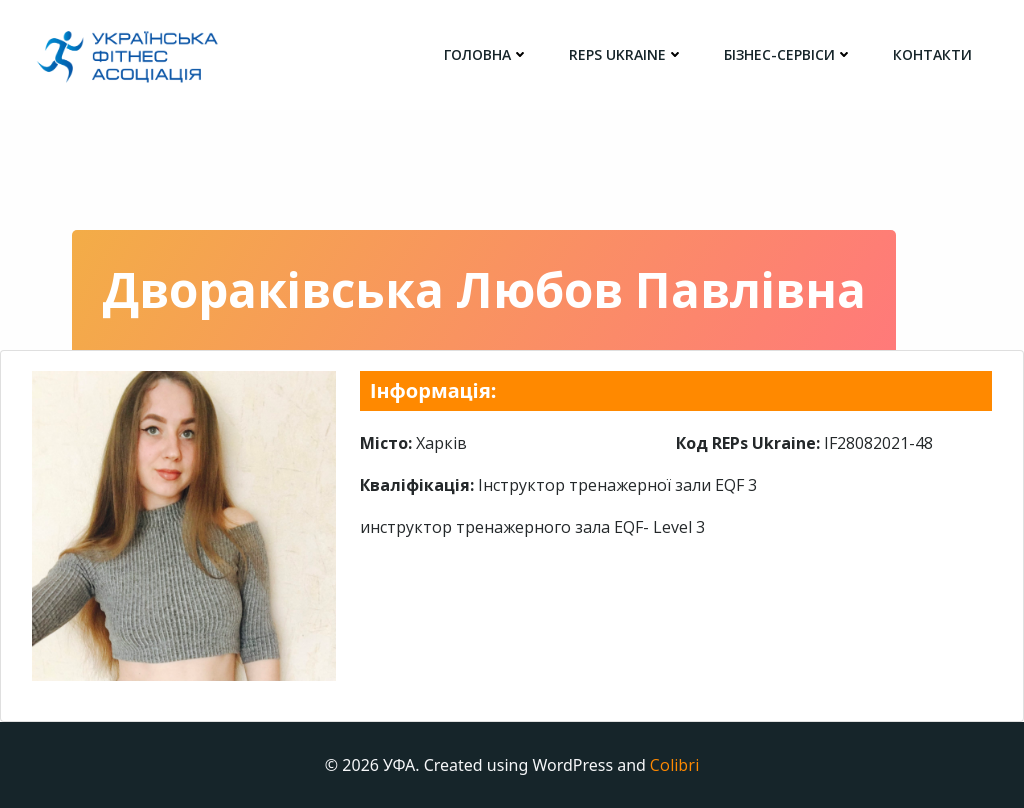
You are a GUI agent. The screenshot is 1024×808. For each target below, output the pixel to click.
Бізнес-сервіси (788, 54)
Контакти (932, 54)
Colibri (674, 765)
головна (486, 54)
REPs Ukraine (626, 54)
